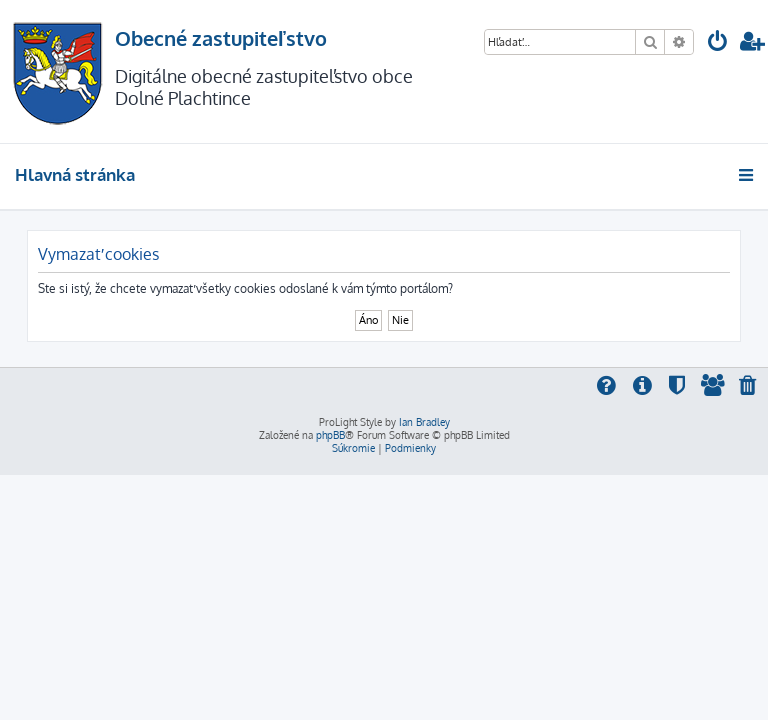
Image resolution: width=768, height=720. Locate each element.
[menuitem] (718, 43)
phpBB (330, 435)
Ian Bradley (424, 422)
